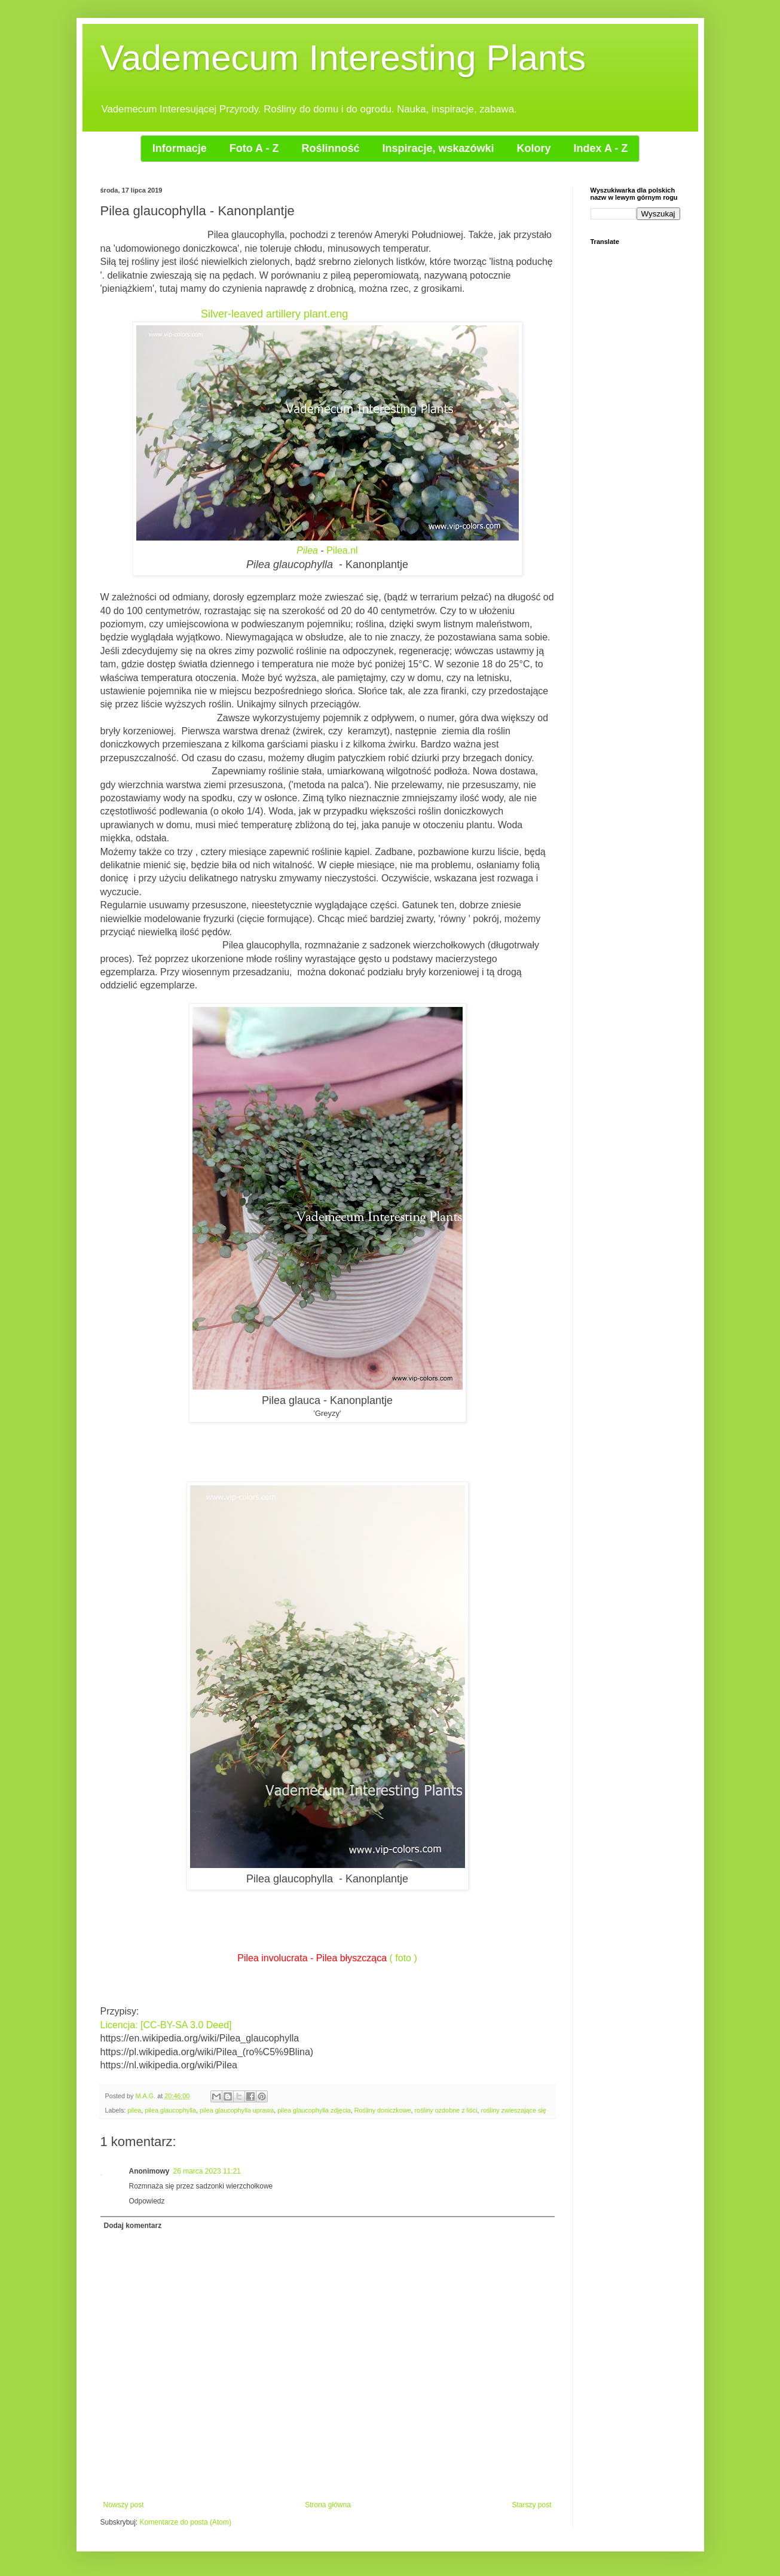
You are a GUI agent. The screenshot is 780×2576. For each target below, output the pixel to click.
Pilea (307, 550)
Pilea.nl (341, 550)
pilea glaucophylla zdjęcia (313, 2110)
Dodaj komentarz (133, 2225)
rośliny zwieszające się (513, 2110)
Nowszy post (123, 2505)
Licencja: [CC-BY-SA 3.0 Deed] (166, 2025)
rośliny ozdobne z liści (446, 2110)
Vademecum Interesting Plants (343, 58)
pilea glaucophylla (170, 2110)
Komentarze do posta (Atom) (185, 2522)
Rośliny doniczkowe (382, 2110)
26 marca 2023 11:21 (207, 2171)
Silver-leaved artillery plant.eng (274, 314)
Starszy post (531, 2505)
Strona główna (328, 2505)
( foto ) (403, 1958)
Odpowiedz (147, 2201)
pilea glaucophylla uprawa (237, 2110)
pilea (134, 2110)
